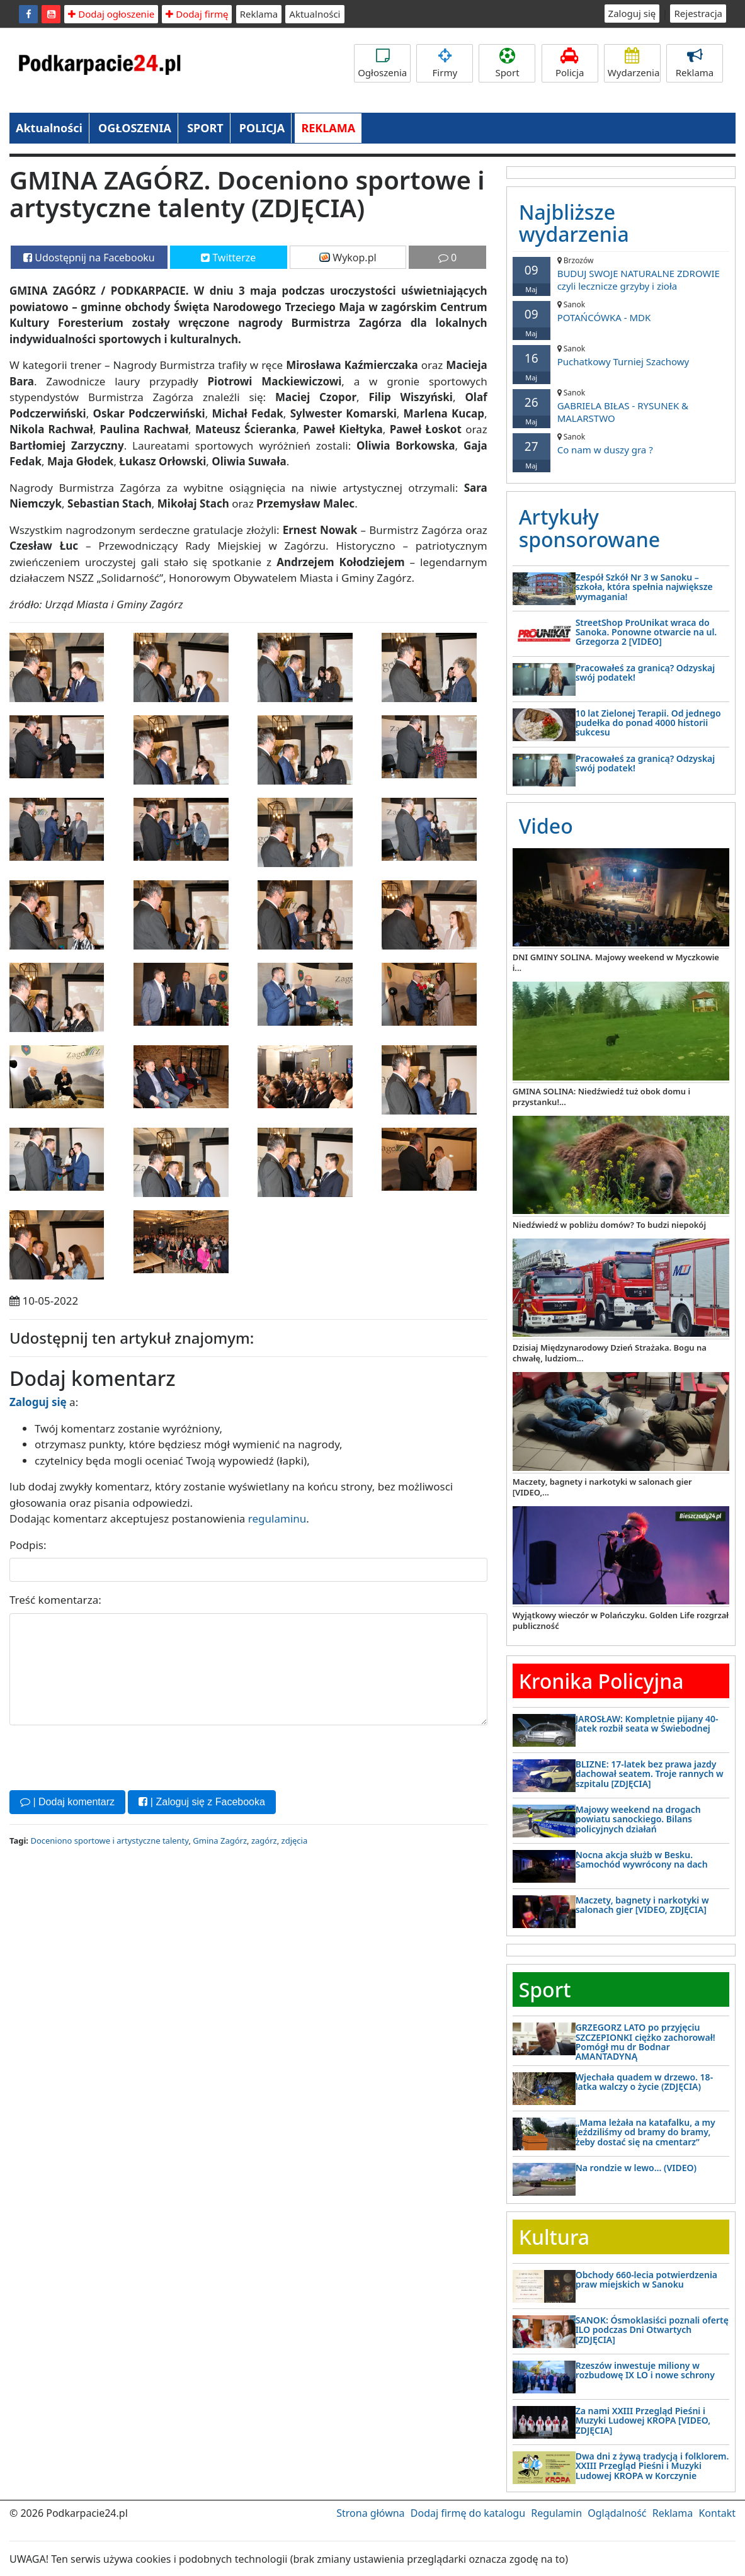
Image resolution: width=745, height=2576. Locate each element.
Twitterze (228, 257)
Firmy (444, 63)
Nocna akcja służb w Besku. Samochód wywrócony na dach (642, 1859)
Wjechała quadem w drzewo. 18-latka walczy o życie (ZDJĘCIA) (644, 2081)
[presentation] (105, 1756)
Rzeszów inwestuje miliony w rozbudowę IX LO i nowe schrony (645, 2370)
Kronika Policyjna (601, 1680)
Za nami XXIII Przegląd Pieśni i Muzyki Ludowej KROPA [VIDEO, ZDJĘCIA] (643, 2420)
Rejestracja (698, 13)
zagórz (264, 1840)
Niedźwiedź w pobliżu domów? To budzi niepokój (609, 1224)
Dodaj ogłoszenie (111, 14)
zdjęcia (295, 1840)
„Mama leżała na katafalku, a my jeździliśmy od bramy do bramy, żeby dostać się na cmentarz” (645, 2132)
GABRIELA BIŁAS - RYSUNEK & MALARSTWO (621, 405)
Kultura (554, 2236)
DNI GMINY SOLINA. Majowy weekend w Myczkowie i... (616, 962)
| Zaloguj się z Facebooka (201, 1801)
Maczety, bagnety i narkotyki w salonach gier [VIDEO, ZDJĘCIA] (642, 1904)
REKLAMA (328, 127)
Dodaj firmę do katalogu (468, 2513)
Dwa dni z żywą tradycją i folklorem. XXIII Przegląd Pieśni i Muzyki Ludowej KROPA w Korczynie (652, 2466)
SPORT (205, 127)
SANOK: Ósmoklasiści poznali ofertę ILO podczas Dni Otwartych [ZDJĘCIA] (652, 2330)
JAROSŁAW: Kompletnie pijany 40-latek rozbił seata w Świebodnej (647, 1723)
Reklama (259, 14)
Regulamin (556, 2513)
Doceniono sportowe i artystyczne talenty (109, 1840)
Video (546, 825)
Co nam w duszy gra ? (621, 443)
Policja (569, 63)
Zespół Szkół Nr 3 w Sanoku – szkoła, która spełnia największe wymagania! (644, 587)
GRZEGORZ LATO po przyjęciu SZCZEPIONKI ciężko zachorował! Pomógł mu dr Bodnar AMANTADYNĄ (645, 2041)
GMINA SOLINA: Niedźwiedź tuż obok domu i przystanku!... (601, 1097)
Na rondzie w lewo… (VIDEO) (636, 2168)
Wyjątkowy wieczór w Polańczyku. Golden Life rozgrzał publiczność (621, 1620)
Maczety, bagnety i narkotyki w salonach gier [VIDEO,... (602, 1487)
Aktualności (314, 14)
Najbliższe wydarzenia (574, 222)
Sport (507, 63)
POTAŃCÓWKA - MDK (621, 311)
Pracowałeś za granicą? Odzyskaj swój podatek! (645, 672)
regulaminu (277, 1518)
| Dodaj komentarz (67, 1801)
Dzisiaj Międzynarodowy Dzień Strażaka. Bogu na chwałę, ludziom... (610, 1353)
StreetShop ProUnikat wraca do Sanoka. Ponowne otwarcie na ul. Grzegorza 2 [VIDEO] (646, 632)
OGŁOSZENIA (134, 127)
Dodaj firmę (197, 14)
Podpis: (28, 1545)
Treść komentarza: (55, 1599)
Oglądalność (617, 2513)
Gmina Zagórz (220, 1840)
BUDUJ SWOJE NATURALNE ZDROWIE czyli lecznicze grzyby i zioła (621, 273)
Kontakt (717, 2513)
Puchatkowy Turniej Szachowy (621, 355)
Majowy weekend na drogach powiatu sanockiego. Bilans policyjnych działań (638, 1819)
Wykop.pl (348, 257)
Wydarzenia (634, 63)
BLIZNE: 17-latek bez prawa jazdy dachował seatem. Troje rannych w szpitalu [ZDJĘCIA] (650, 1774)
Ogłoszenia (382, 63)
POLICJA (262, 127)
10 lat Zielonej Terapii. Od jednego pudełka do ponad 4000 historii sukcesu (648, 723)
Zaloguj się (632, 13)
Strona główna (370, 2513)
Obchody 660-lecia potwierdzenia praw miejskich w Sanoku (646, 2279)
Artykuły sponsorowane (589, 527)
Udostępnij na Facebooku (89, 257)
